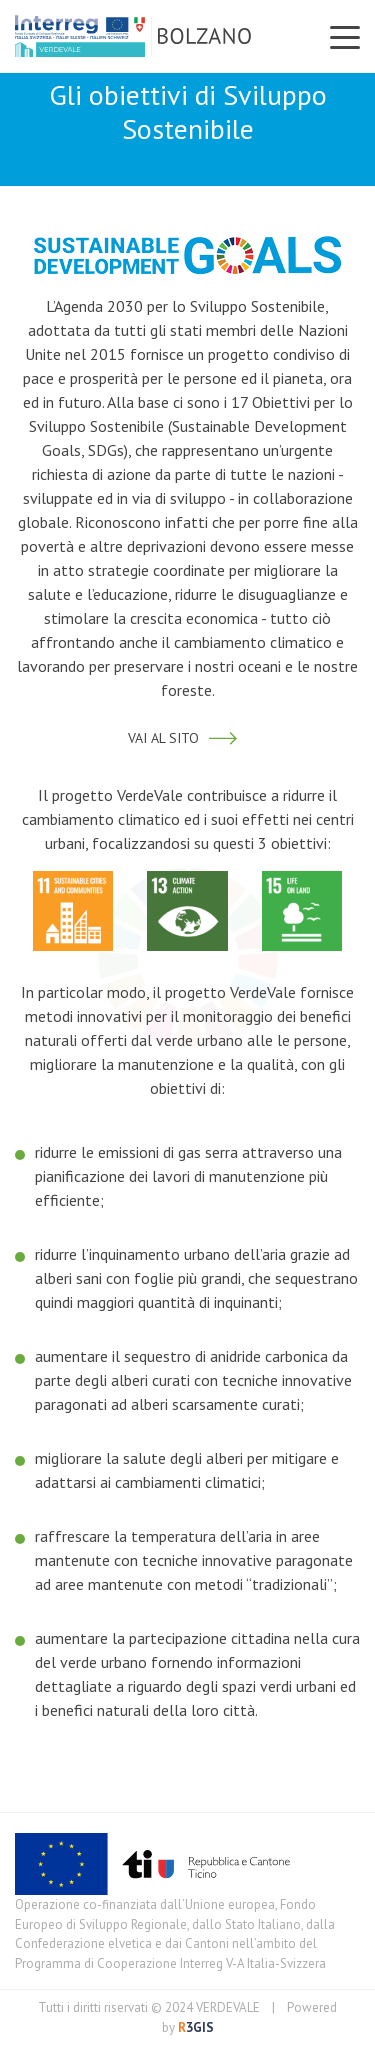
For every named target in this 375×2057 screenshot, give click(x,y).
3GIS (194, 2027)
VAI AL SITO (187, 738)
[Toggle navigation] (345, 36)
